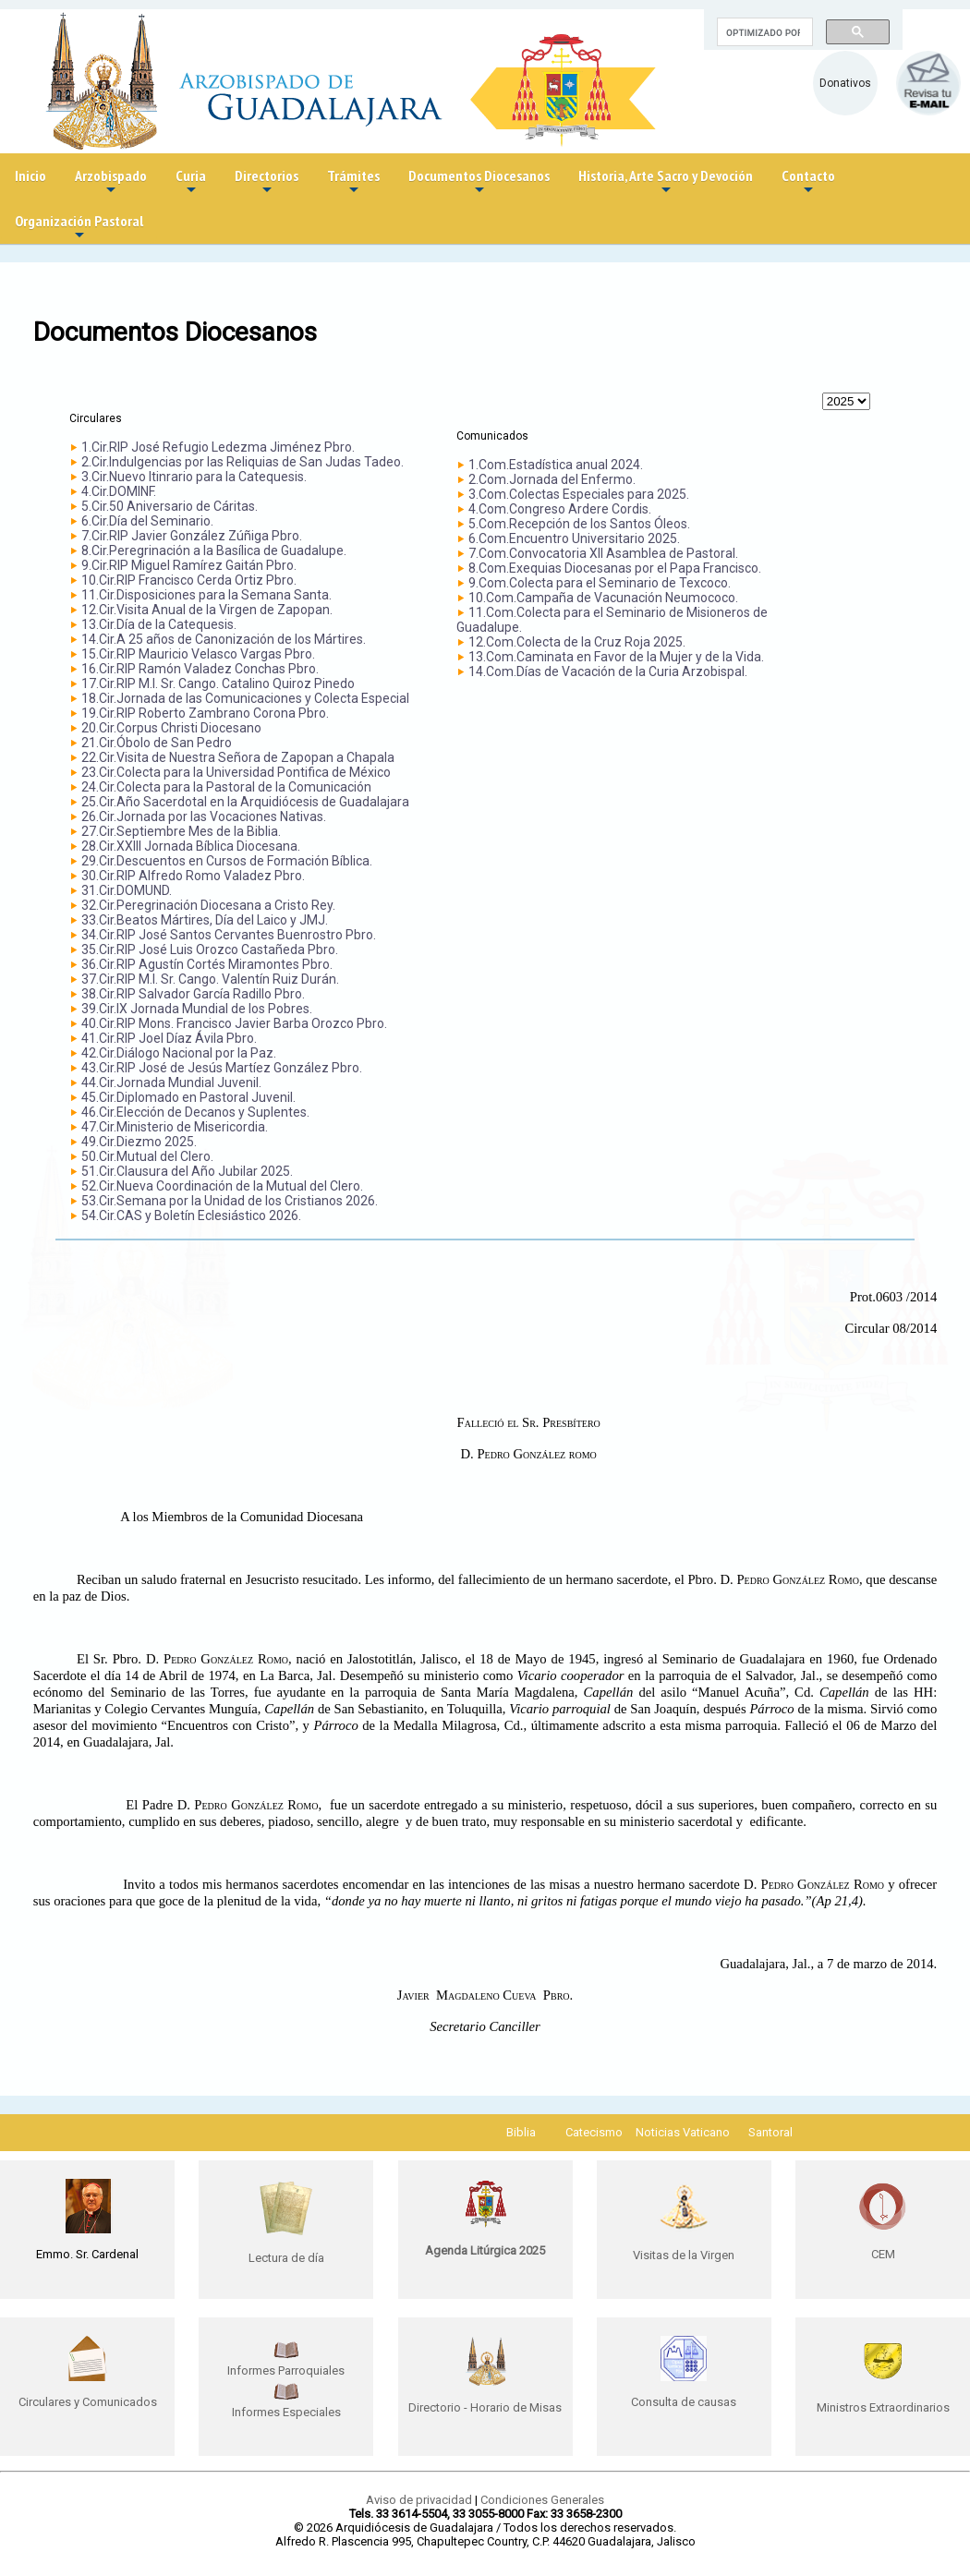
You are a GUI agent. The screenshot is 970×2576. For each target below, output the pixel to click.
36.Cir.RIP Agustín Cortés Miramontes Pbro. (207, 964)
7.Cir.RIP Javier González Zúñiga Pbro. (191, 535)
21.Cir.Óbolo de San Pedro (156, 742)
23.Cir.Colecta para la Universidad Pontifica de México (236, 772)
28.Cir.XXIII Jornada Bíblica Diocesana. (190, 846)
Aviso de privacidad (419, 2500)
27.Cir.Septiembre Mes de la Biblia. (181, 831)
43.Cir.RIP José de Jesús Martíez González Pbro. (221, 1067)
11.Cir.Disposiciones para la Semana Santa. (206, 594)
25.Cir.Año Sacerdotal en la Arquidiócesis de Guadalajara (245, 801)
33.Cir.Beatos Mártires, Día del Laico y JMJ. (204, 920)
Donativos (845, 83)
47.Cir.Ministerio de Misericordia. (174, 1126)
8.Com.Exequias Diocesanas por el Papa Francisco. (614, 568)
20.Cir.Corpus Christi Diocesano (171, 727)
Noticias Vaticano (683, 2132)
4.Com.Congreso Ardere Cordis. (559, 509)
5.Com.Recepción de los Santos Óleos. (579, 523)
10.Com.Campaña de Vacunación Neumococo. (603, 597)
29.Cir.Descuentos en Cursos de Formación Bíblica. (226, 860)
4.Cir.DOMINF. (118, 491)
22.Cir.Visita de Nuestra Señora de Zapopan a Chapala (237, 757)
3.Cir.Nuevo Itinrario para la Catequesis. (194, 476)
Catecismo (594, 2132)
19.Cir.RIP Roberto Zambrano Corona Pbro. (205, 713)
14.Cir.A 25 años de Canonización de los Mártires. (223, 639)
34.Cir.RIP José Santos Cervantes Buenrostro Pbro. (228, 934)
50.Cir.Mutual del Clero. (147, 1156)
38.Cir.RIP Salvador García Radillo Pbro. (193, 993)
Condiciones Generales (542, 2500)
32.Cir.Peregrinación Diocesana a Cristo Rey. (208, 905)
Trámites (353, 182)
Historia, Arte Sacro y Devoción (665, 182)
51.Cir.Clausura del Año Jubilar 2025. (187, 1171)
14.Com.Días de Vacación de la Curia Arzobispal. (607, 671)
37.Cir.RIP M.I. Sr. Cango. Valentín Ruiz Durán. (210, 979)
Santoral (770, 2132)
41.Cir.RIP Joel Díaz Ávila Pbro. (169, 1038)
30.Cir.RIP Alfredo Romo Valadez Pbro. (193, 875)
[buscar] (763, 32)
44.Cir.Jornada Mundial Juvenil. (171, 1082)
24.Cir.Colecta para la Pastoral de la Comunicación (226, 787)
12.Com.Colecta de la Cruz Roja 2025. (576, 642)
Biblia (521, 2132)
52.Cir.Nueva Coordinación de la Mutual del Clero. (222, 1186)
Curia (191, 182)
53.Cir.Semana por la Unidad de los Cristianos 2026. (229, 1200)
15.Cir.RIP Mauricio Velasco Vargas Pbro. (198, 654)
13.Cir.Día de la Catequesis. (158, 624)
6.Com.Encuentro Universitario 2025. (574, 538)
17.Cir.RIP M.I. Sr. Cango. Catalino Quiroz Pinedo (218, 683)
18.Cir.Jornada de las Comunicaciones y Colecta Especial (245, 698)
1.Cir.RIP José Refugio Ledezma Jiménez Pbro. (218, 447)
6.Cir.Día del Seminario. (147, 521)
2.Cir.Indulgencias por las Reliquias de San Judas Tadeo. (242, 461)
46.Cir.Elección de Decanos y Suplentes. (195, 1112)
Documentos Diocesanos (479, 182)
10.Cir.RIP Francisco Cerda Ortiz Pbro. (189, 580)
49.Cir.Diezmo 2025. (139, 1141)
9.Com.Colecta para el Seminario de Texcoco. (599, 582)
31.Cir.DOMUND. (126, 890)
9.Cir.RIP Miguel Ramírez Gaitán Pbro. (189, 565)
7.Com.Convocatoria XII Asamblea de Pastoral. (603, 553)
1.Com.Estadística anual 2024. (555, 464)
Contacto (808, 182)
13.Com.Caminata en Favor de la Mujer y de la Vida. (616, 656)
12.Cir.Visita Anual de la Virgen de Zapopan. (207, 609)
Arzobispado (111, 182)
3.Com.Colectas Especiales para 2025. (578, 494)
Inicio (30, 175)
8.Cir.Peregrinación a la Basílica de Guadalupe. (213, 550)
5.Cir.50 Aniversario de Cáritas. (169, 506)
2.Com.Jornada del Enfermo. (552, 479)
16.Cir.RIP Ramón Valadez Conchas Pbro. (200, 668)
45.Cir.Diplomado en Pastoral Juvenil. (188, 1097)
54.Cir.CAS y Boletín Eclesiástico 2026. (191, 1215)
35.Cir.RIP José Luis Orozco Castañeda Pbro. (209, 949)
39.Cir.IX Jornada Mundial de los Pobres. (196, 1008)
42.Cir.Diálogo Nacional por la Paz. (178, 1053)
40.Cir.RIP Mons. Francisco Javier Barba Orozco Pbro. (234, 1023)
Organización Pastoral (79, 228)
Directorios (266, 182)
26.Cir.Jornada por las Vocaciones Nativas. (203, 816)
